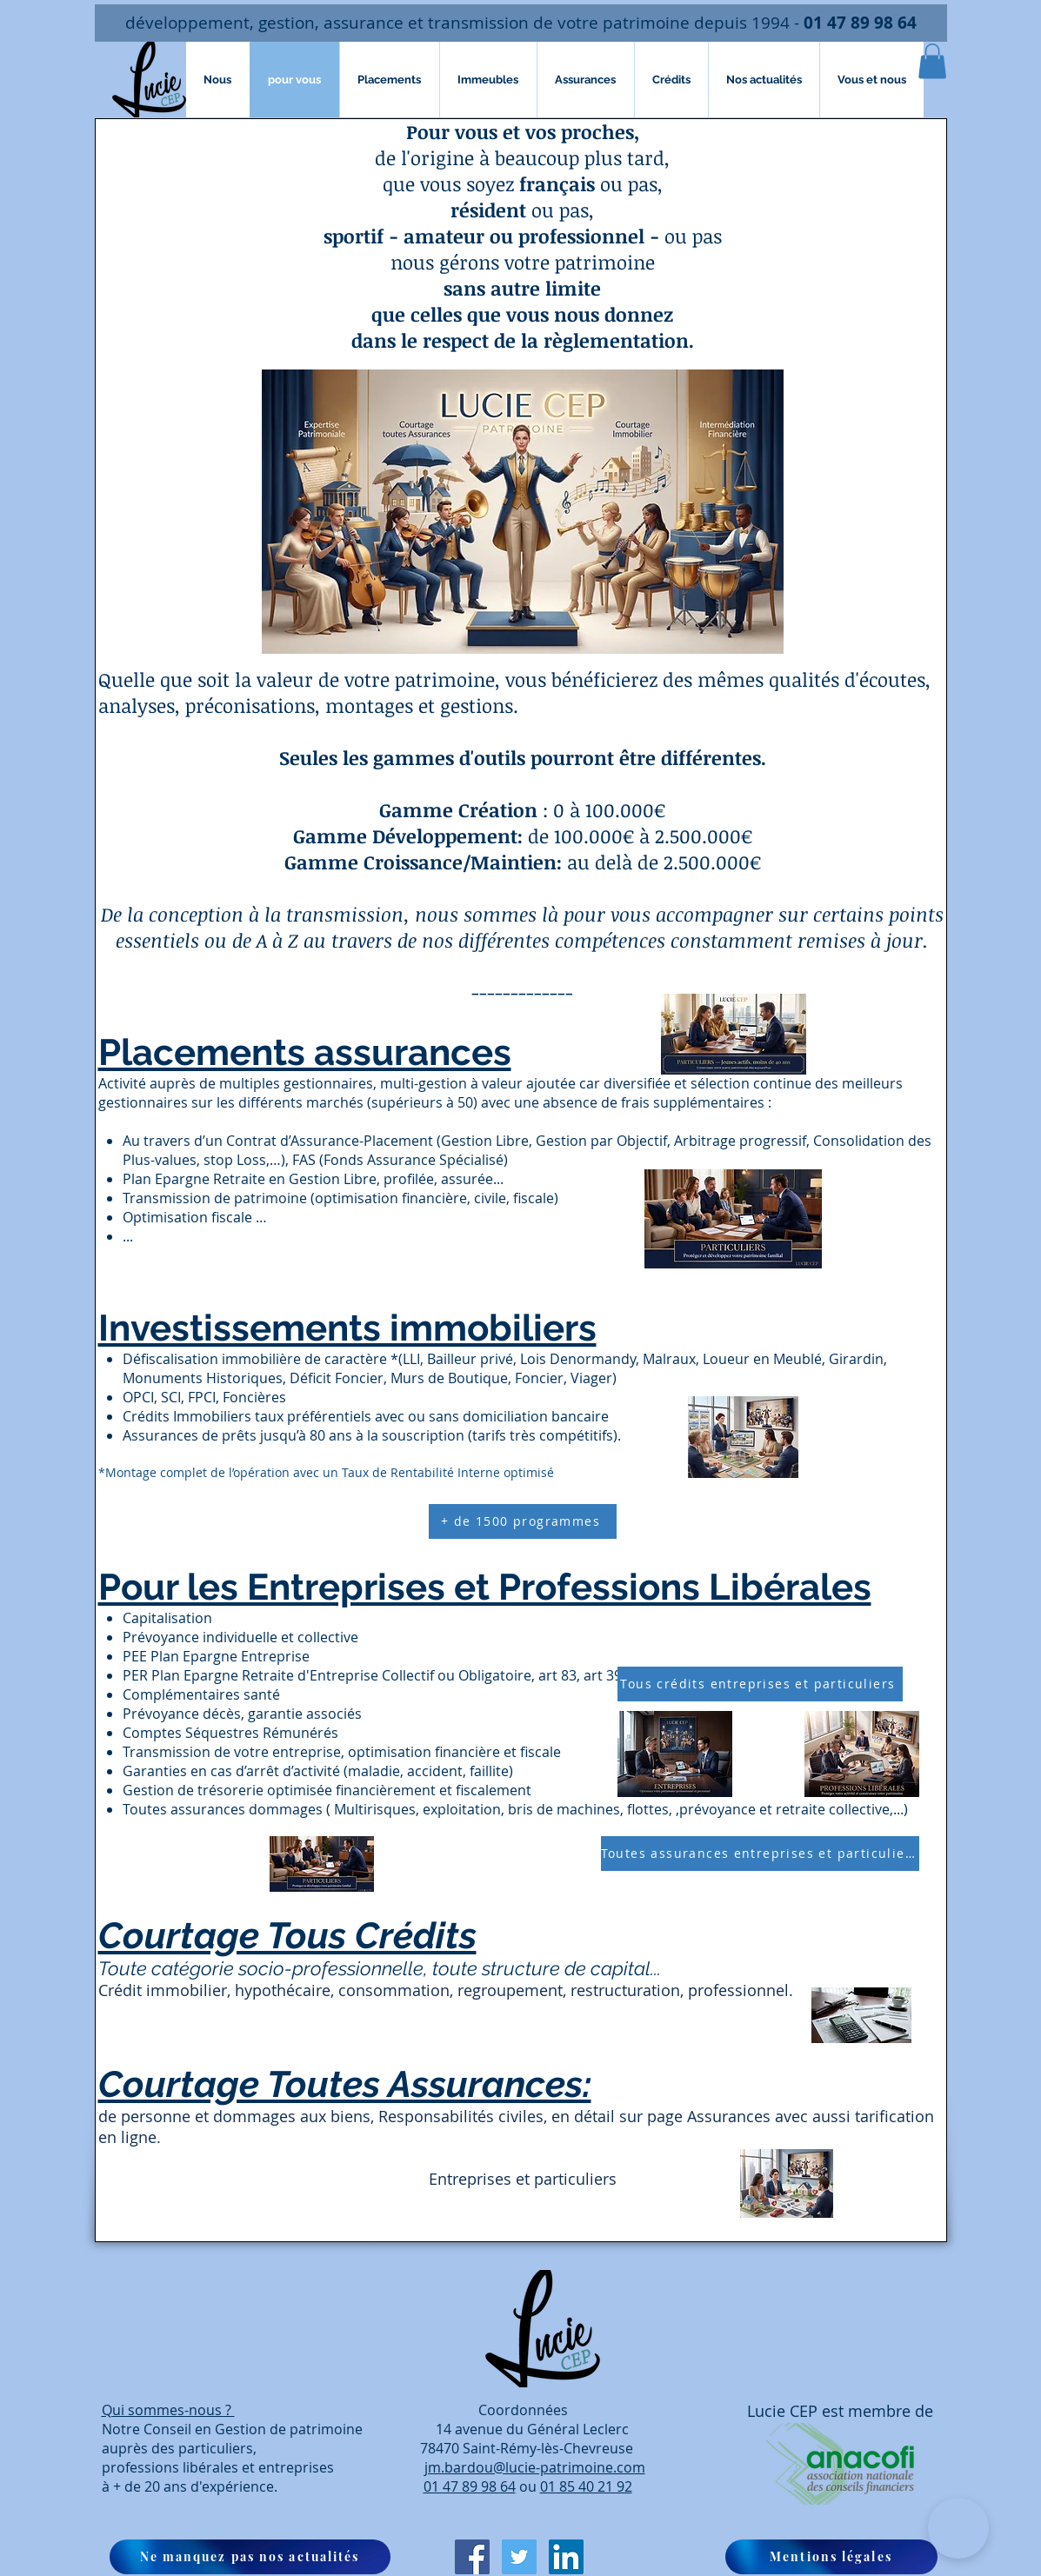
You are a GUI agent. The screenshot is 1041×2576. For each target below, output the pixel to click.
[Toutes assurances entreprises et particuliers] (760, 1853)
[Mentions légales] (831, 2556)
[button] (932, 61)
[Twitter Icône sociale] (519, 2556)
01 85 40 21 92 (586, 2486)
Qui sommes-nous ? (168, 2410)
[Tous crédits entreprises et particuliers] (760, 1684)
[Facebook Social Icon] (472, 2556)
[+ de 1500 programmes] (523, 1521)
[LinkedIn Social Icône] (566, 2556)
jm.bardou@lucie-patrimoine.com (534, 2467)
